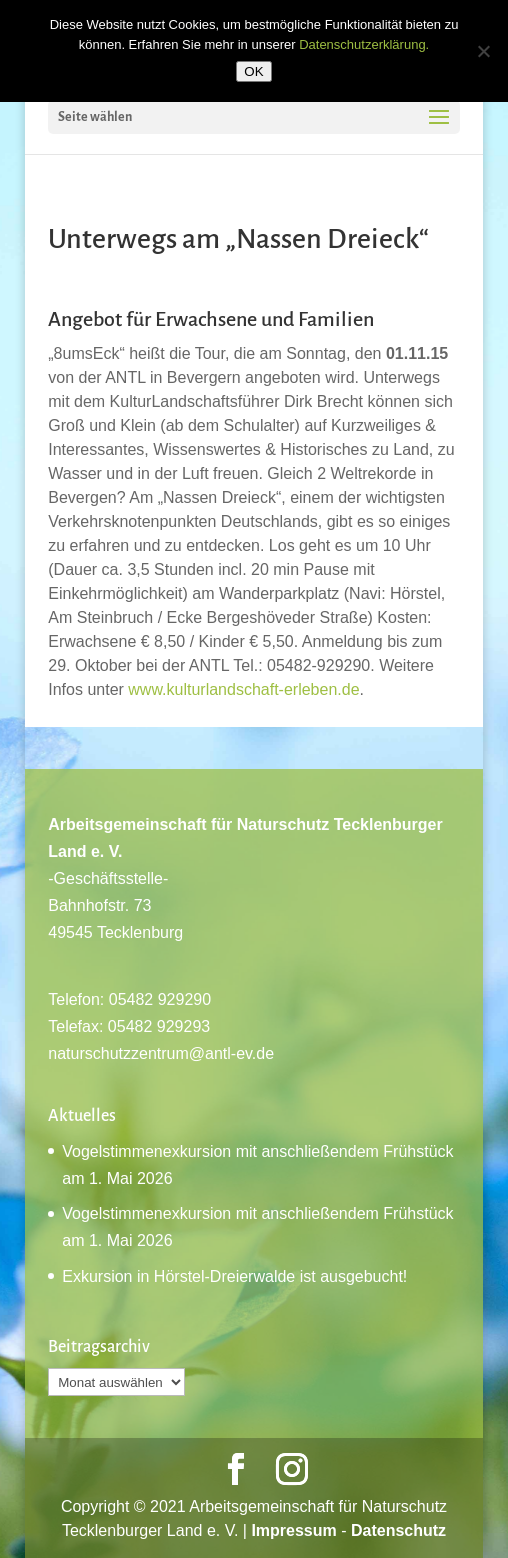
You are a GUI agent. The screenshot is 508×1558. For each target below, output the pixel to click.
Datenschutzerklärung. (364, 44)
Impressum (293, 1530)
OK (253, 71)
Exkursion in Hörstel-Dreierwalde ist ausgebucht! (234, 1276)
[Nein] (483, 51)
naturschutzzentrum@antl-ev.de (161, 1053)
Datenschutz (398, 1530)
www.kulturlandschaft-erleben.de (243, 689)
